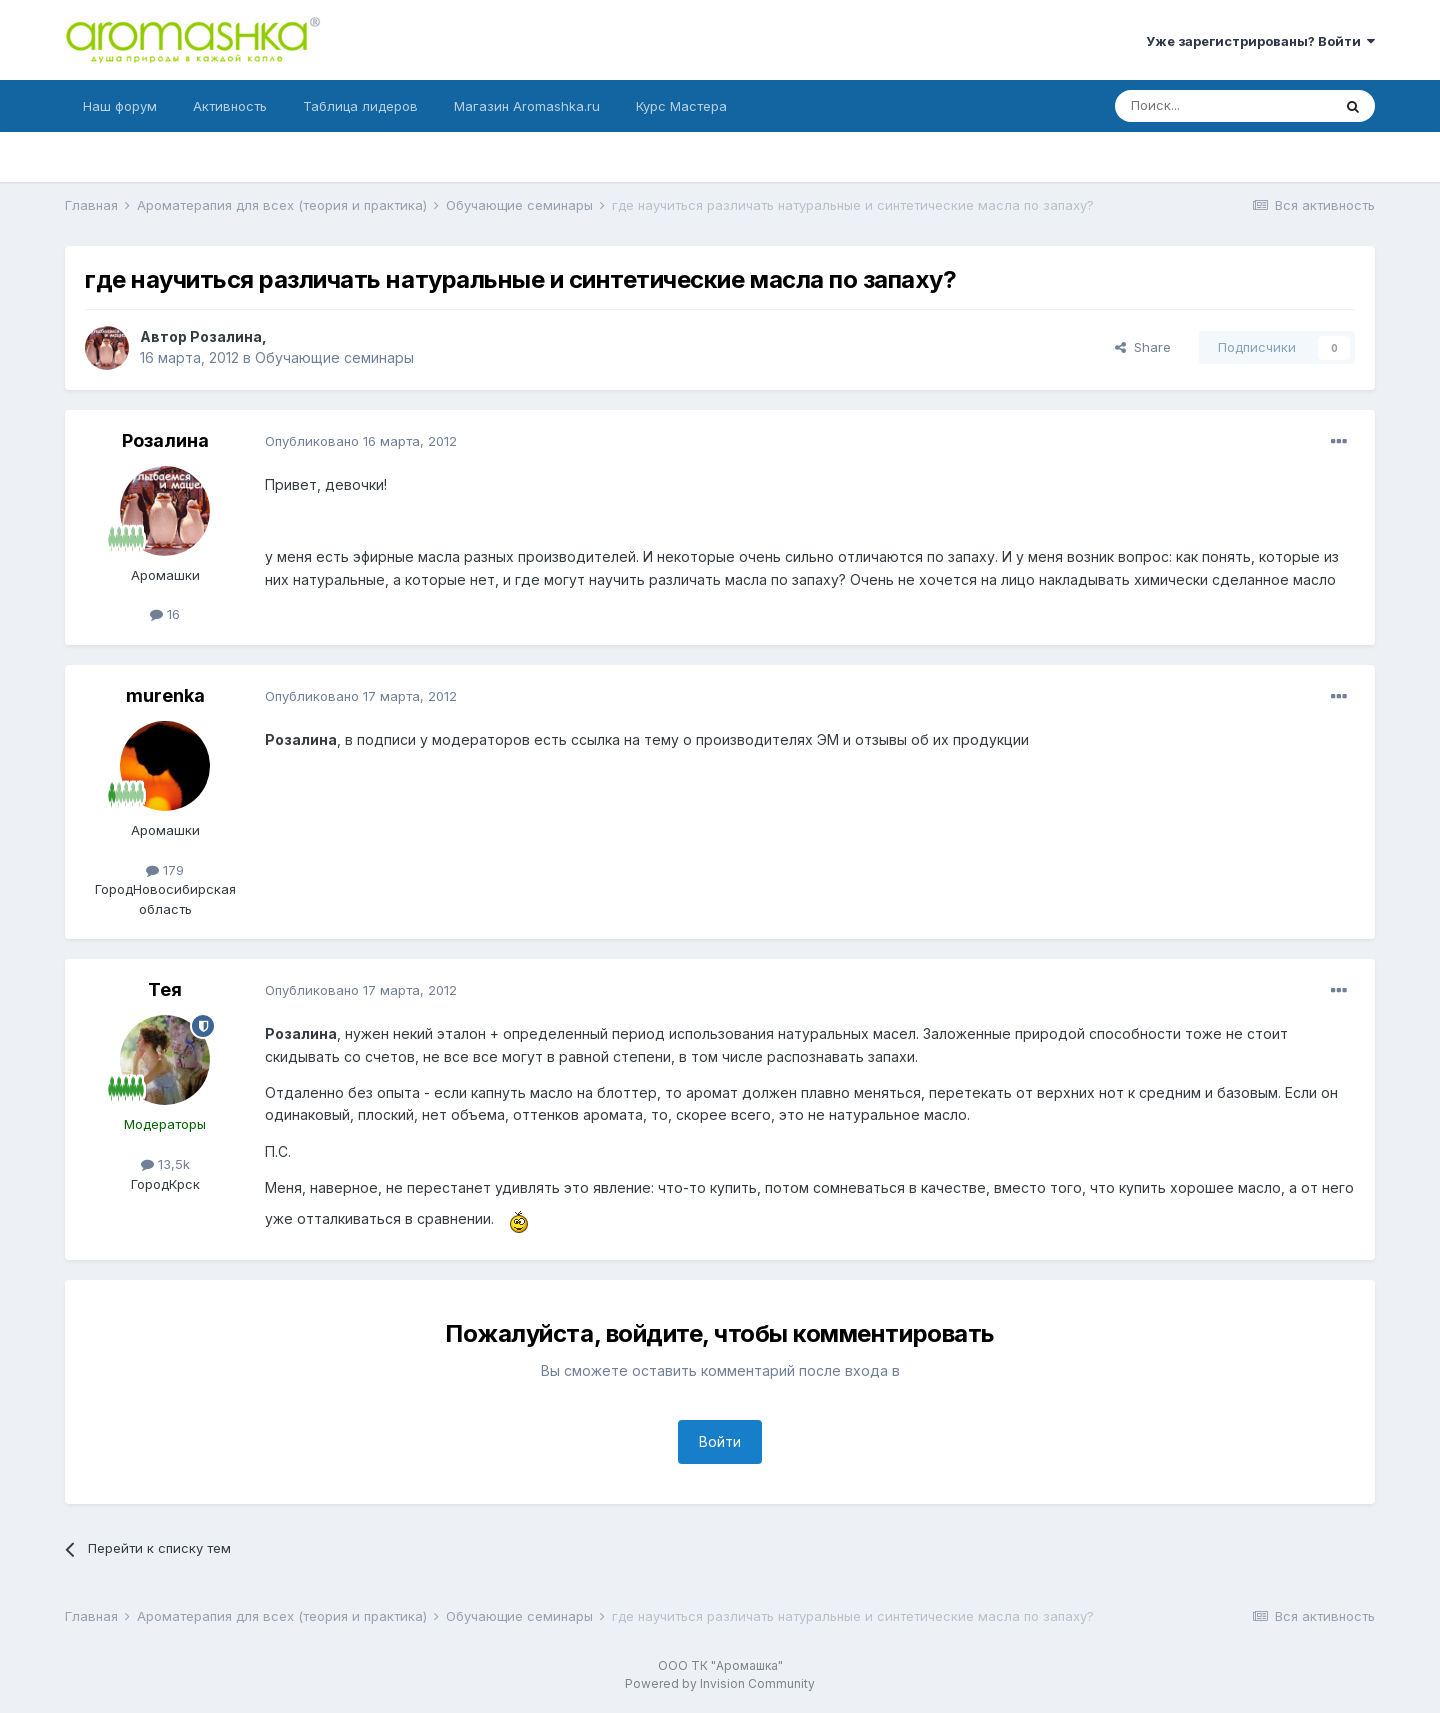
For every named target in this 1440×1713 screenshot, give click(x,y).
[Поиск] (1223, 106)
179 (165, 870)
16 (165, 614)
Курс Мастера (681, 106)
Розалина (226, 336)
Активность (230, 106)
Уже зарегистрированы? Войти (1260, 41)
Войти (720, 1441)
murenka (165, 695)
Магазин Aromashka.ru (527, 106)
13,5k (165, 1164)
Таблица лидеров (360, 106)
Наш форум (120, 106)
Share (1143, 347)
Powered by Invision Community (720, 1683)
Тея (165, 989)
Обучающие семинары (334, 357)
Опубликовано (361, 441)
